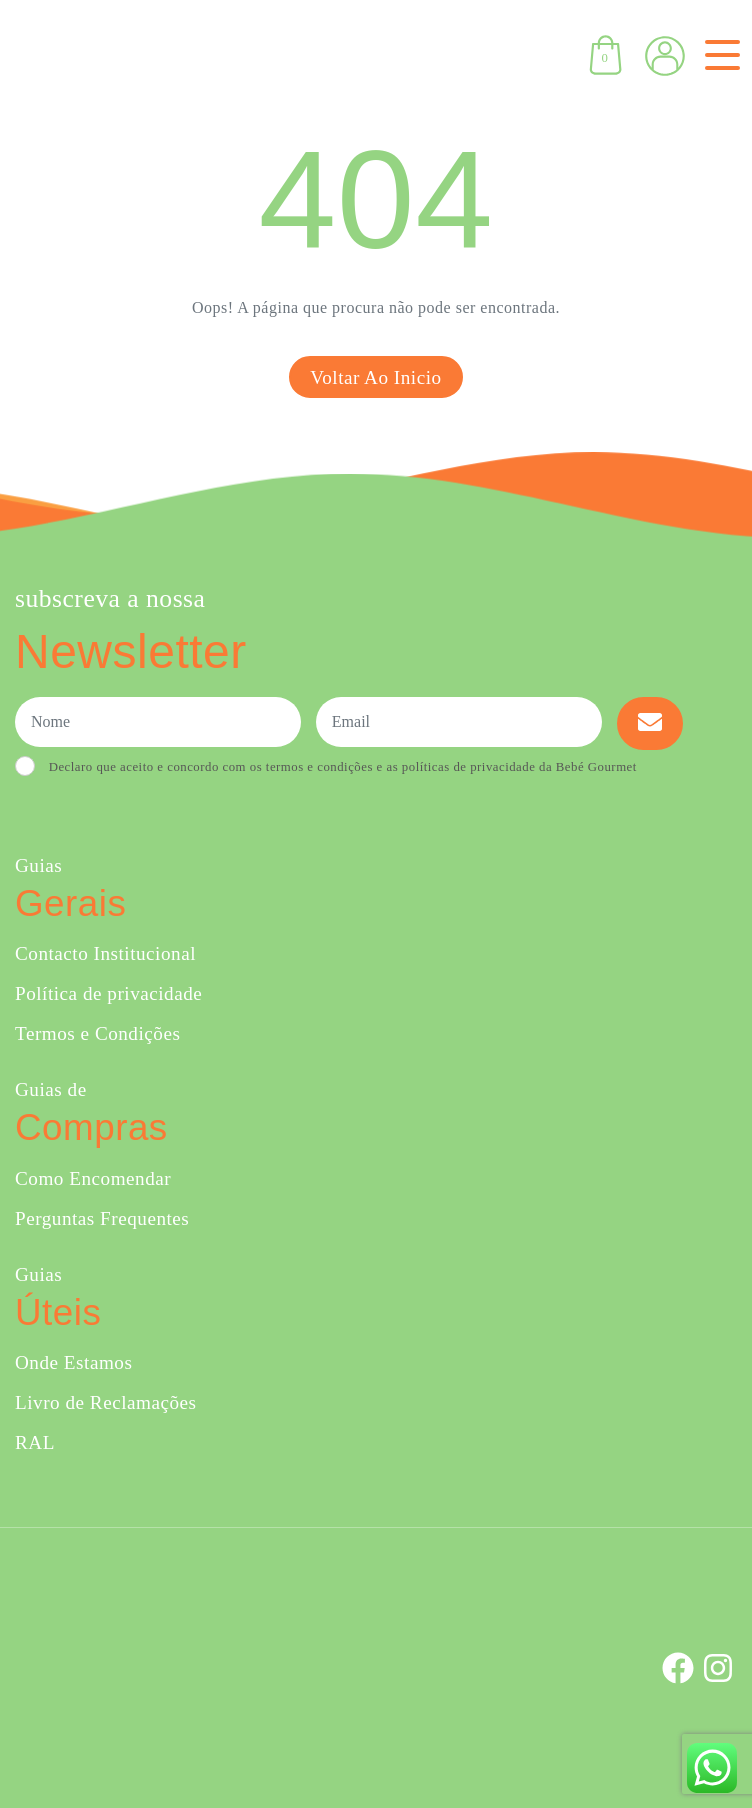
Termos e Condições (97, 1033)
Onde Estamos (73, 1362)
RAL (35, 1442)
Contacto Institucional (105, 953)
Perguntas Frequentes (102, 1218)
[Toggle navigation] (718, 55)
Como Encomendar (93, 1178)
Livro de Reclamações (106, 1402)
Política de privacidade (108, 993)
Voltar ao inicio (375, 377)
